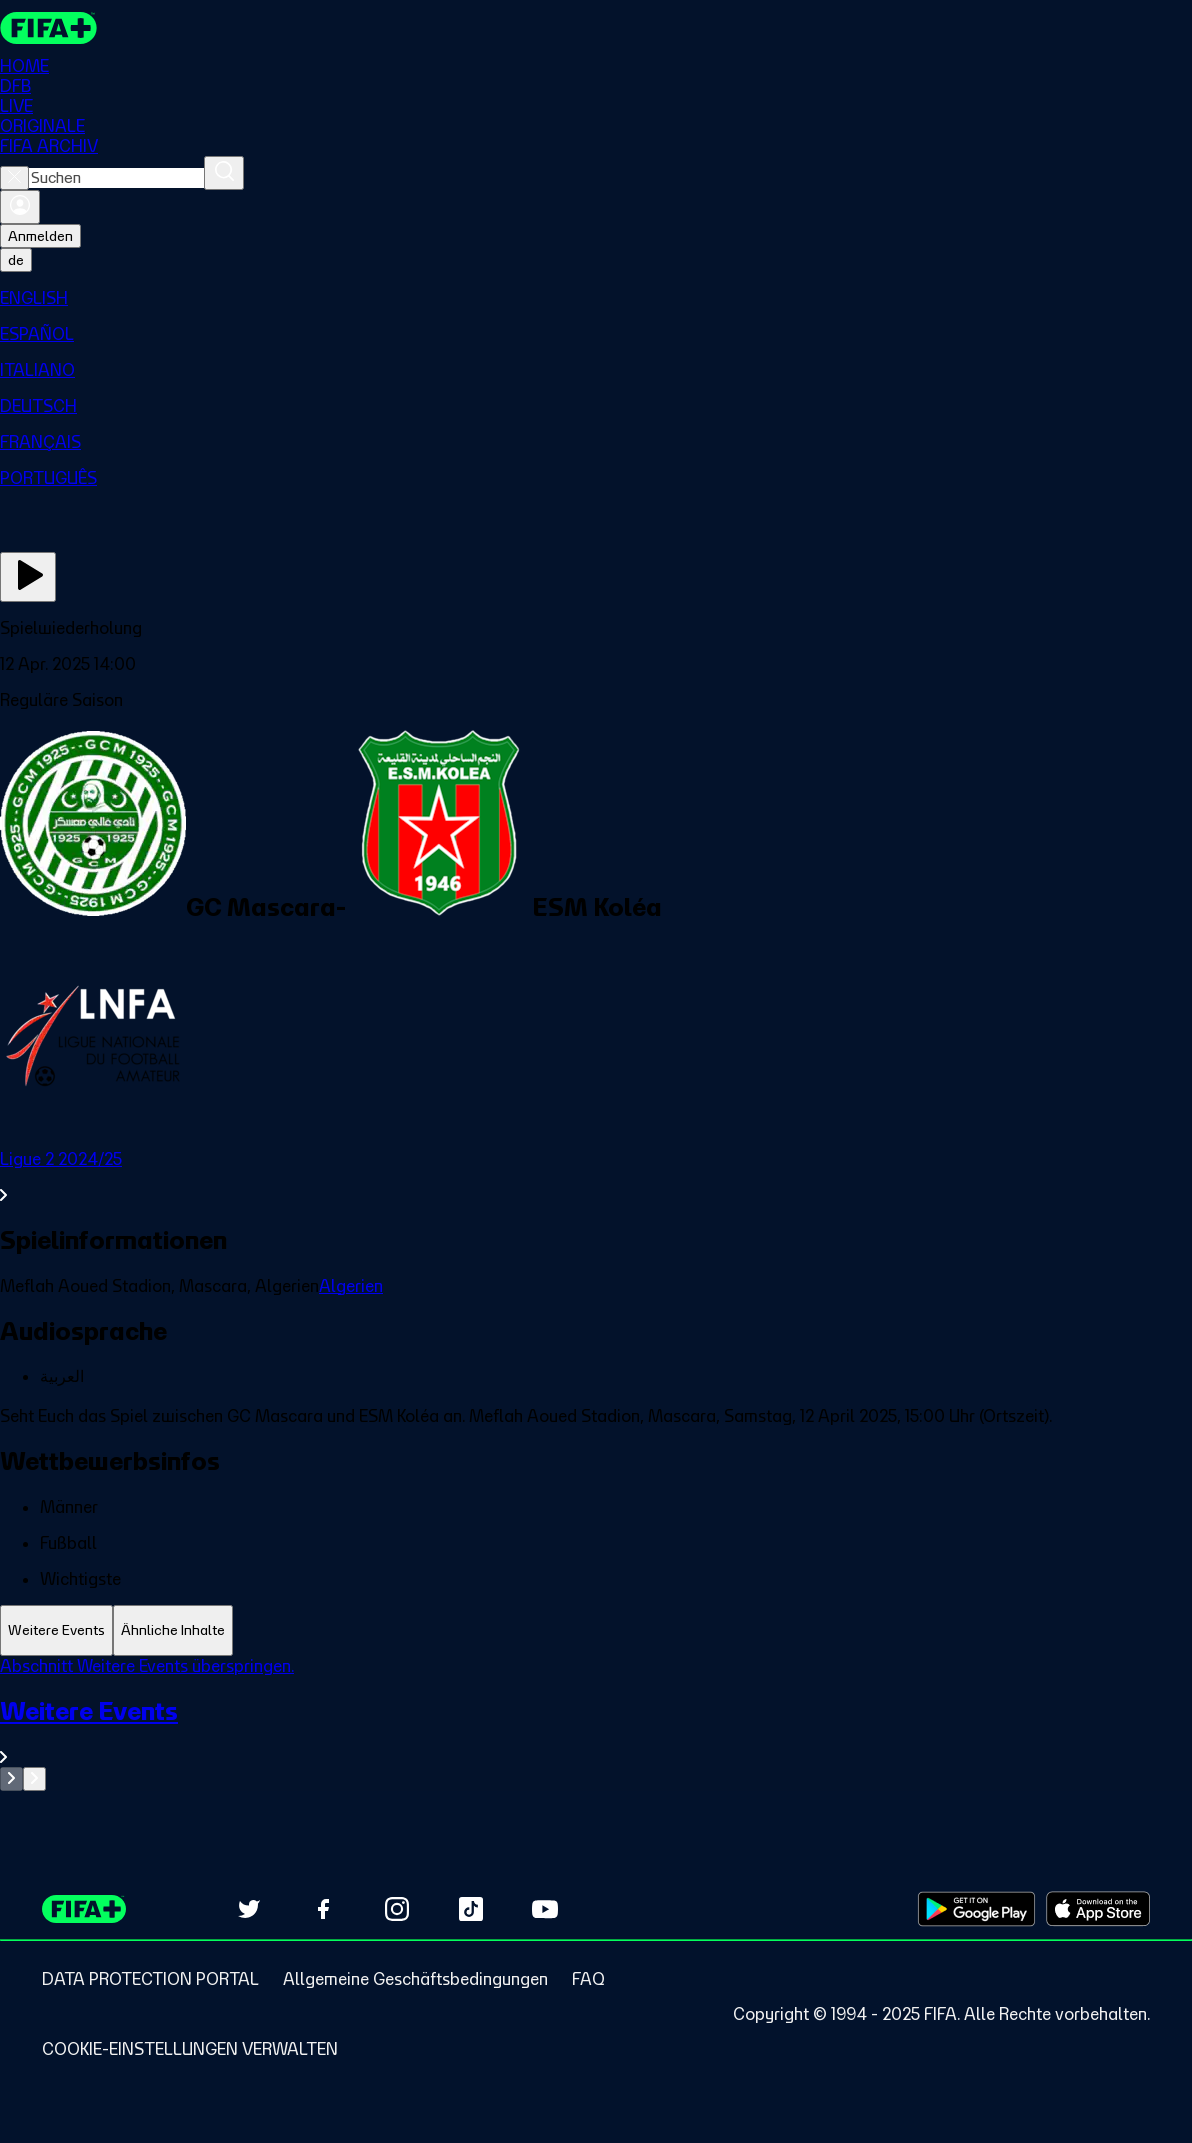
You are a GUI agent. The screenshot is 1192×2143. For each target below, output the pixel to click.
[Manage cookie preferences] (190, 2049)
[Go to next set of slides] (34, 1779)
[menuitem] (596, 298)
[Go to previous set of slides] (11, 1779)
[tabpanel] (596, 1723)
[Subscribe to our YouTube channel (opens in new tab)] (545, 1909)
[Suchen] (224, 173)
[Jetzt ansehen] (28, 577)
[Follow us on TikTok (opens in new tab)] (471, 1909)
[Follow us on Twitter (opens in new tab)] (249, 1909)
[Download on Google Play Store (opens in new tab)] (976, 1909)
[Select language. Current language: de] (16, 260)
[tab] (56, 1630)
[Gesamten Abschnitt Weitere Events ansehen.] (596, 1731)
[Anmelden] (20, 207)
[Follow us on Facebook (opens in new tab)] (323, 1909)
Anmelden (40, 236)
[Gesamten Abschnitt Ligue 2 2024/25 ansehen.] (596, 1177)
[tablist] (596, 1630)
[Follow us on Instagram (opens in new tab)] (397, 1909)
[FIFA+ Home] (48, 28)
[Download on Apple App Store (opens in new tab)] (1098, 1909)
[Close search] (14, 178)
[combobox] (116, 178)
